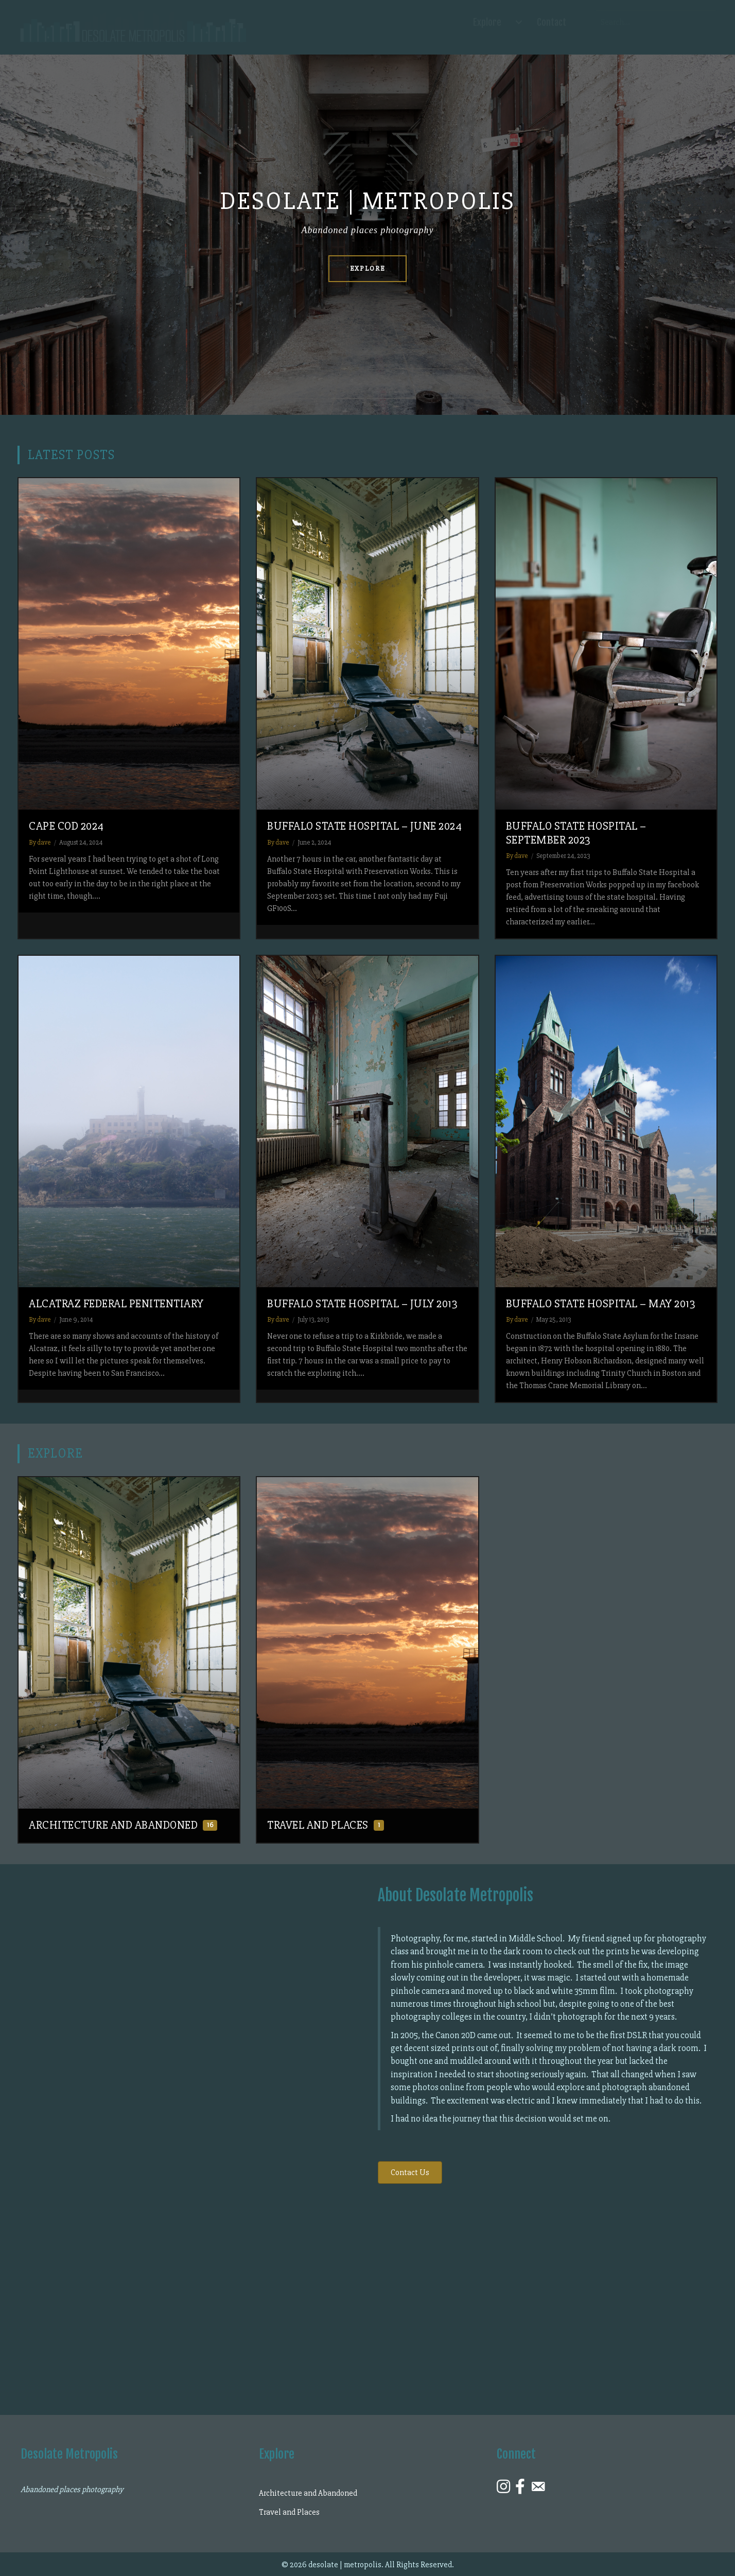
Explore (487, 22)
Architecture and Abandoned (308, 2493)
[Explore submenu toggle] (519, 22)
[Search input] (655, 22)
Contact (551, 22)
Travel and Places (289, 2512)
